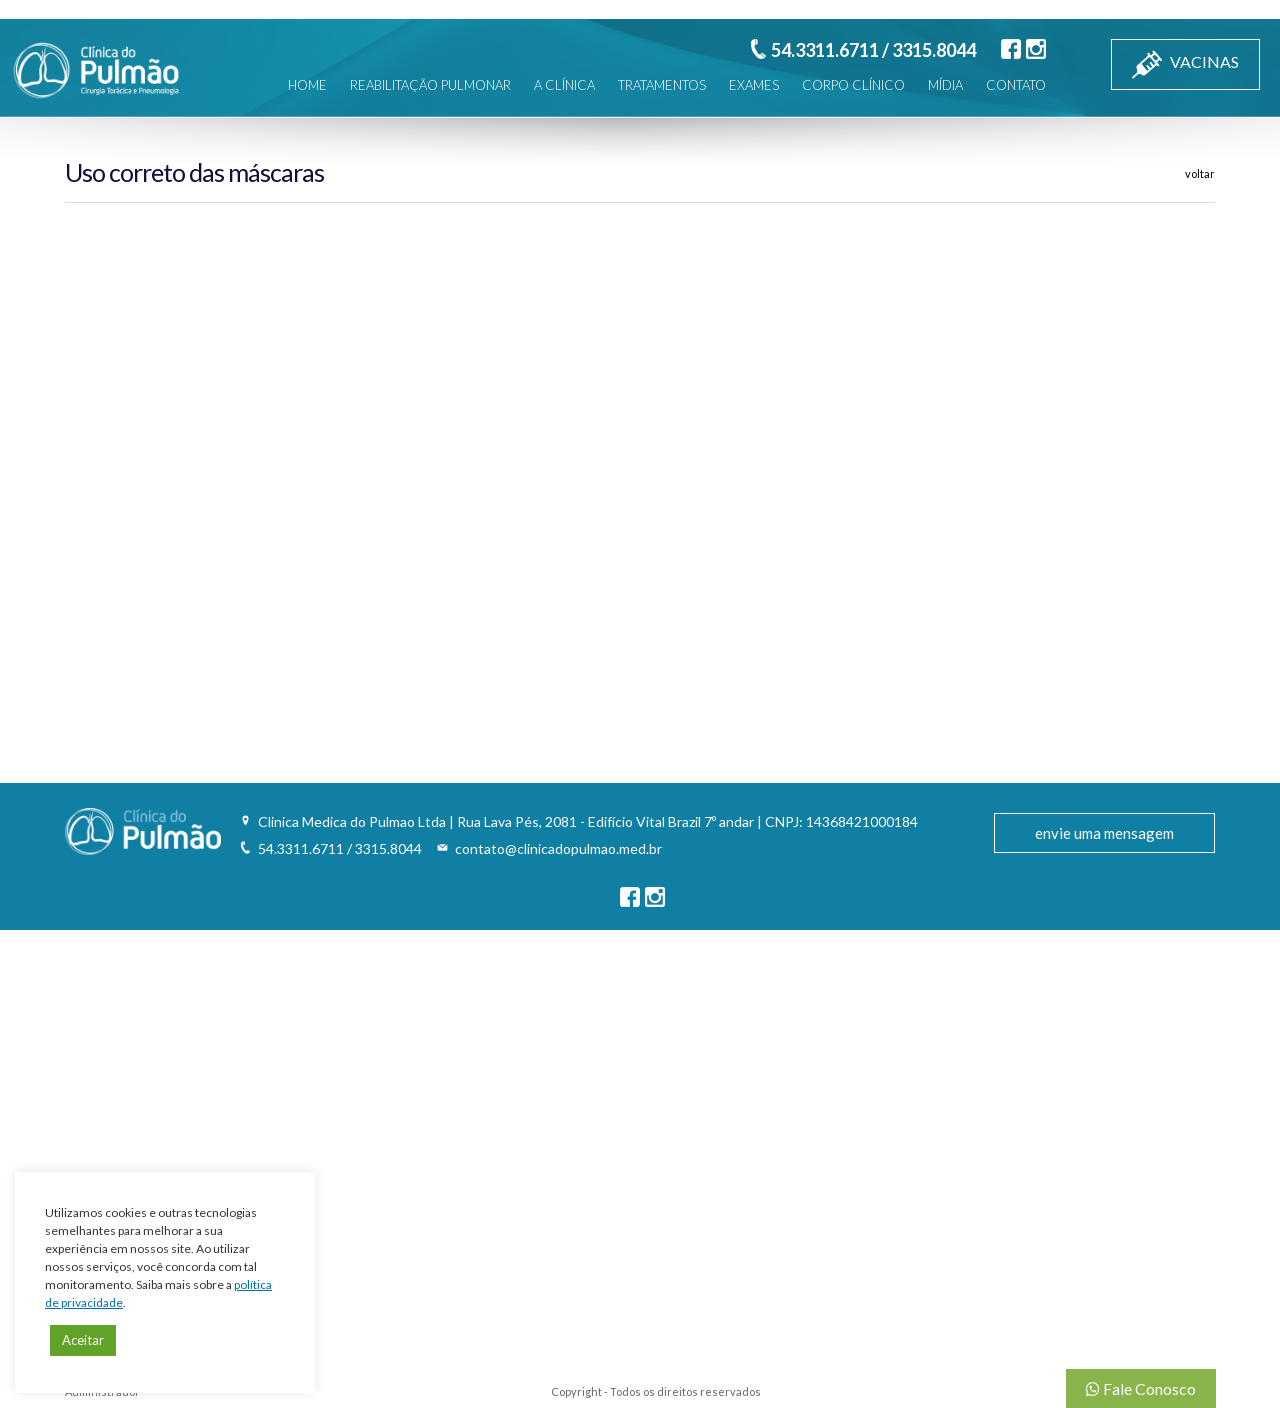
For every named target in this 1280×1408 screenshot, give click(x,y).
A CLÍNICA (564, 85)
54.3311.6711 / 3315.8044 (873, 50)
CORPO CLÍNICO (853, 85)
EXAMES (754, 85)
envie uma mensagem (1104, 833)
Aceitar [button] (83, 1340)
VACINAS (1185, 64)
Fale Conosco (1141, 1388)
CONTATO (1016, 85)
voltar (1200, 173)
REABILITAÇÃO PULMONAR (430, 85)
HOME (307, 85)
